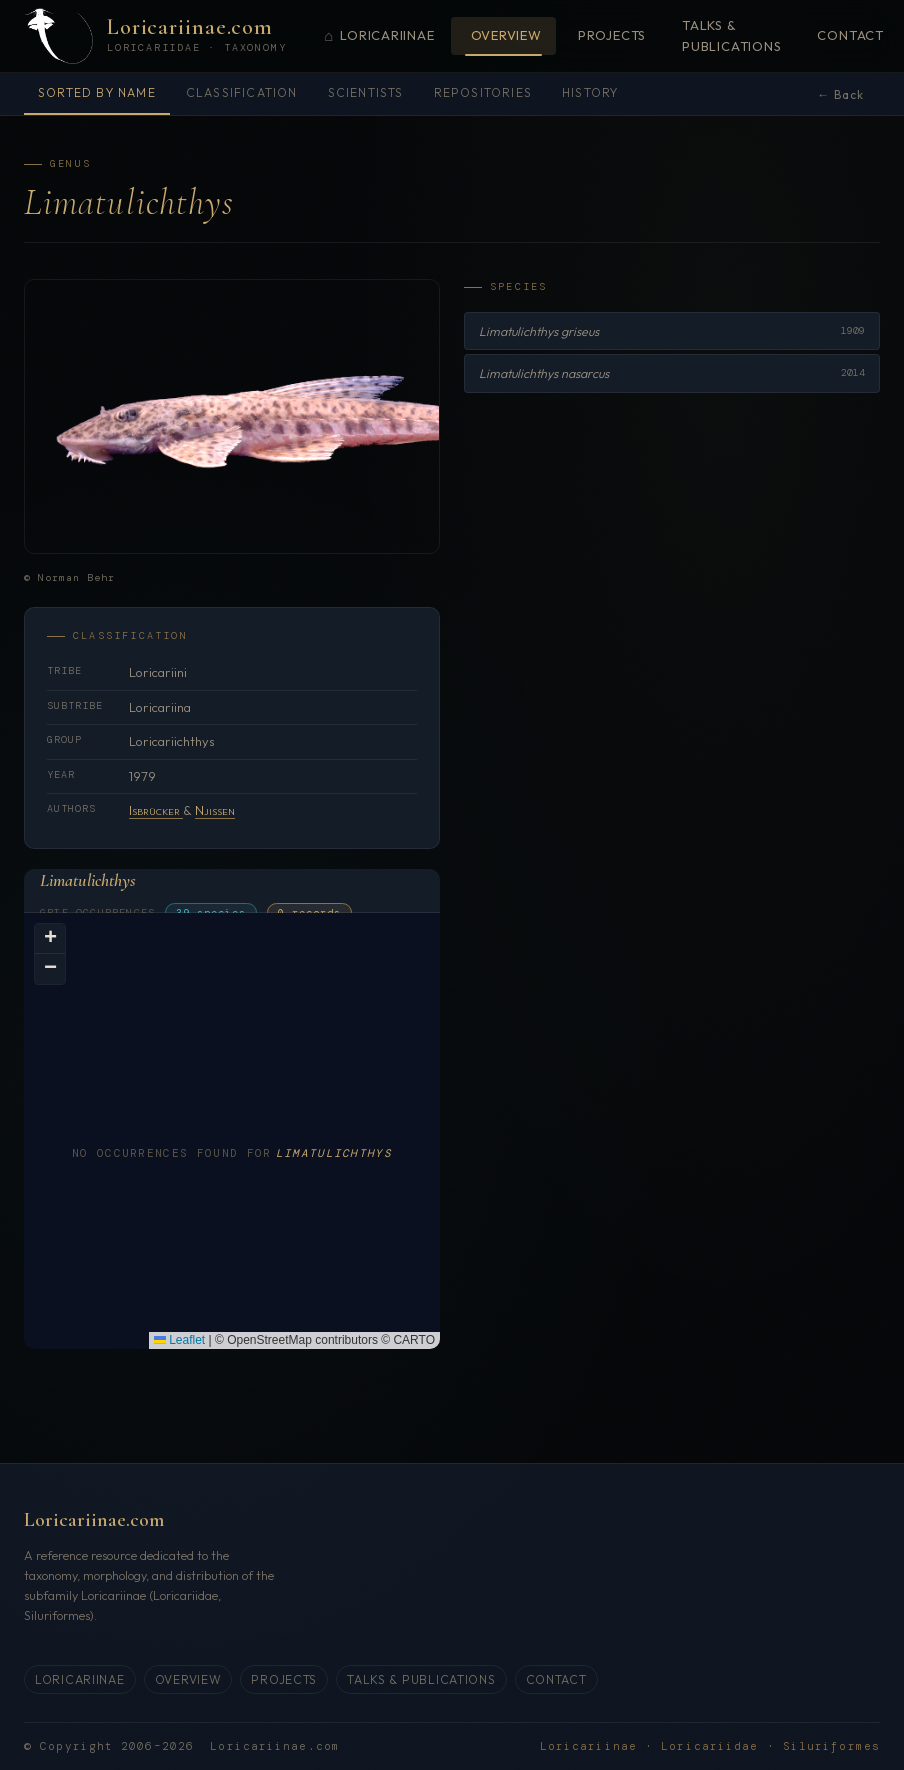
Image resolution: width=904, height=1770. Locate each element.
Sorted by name (97, 92)
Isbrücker (156, 810)
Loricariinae (379, 36)
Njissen (215, 810)
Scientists (366, 92)
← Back (840, 94)
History (590, 92)
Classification (242, 92)
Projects (612, 35)
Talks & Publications (731, 35)
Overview (506, 35)
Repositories (483, 92)
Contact (850, 35)
